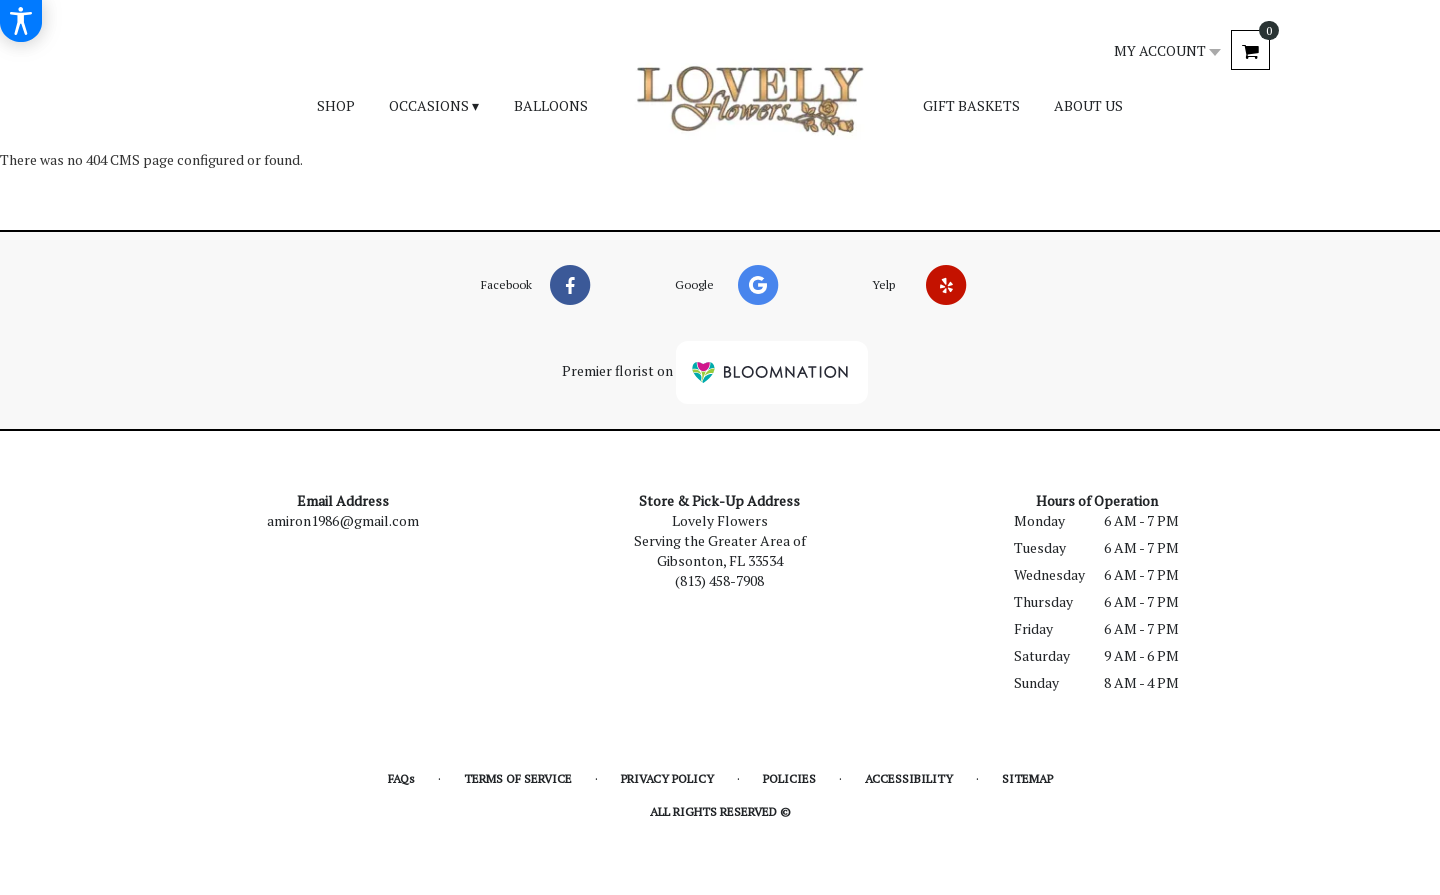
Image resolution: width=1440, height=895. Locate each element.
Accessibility (909, 778)
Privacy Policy (667, 778)
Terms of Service (518, 778)
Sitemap (1027, 778)
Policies (789, 778)
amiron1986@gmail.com (343, 520)
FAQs (401, 778)
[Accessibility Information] (21, 21)
